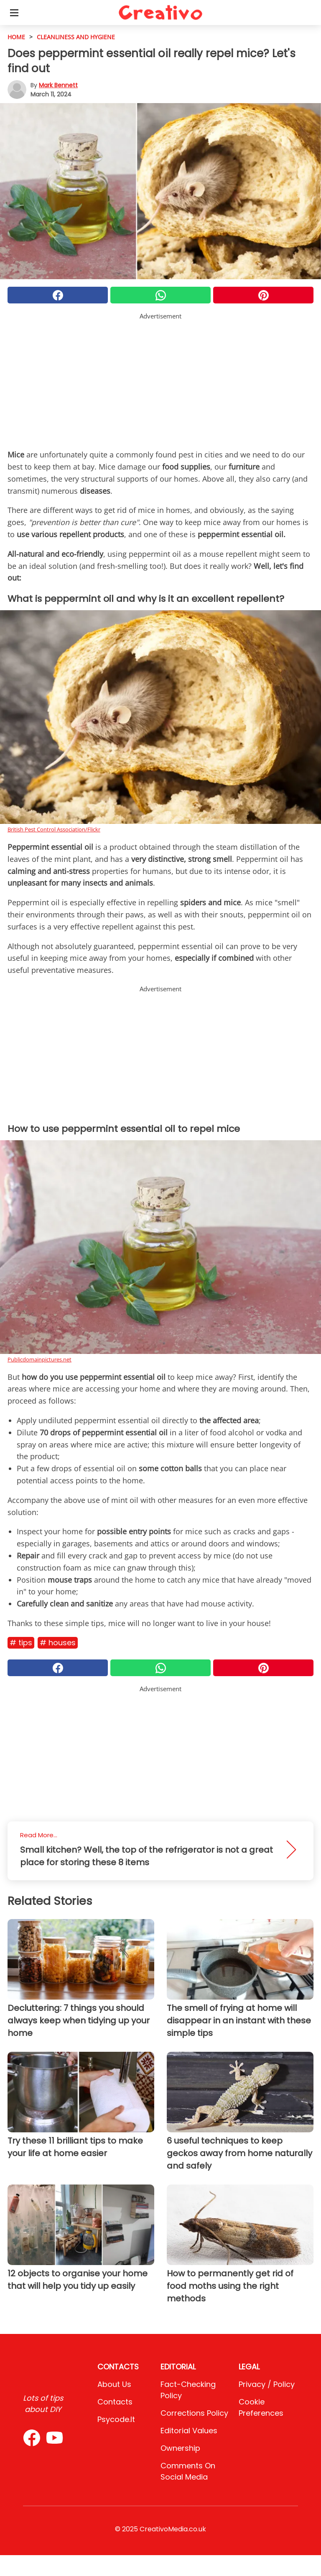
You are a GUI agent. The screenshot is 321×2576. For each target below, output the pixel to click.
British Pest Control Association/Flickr (54, 829)
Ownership (180, 2448)
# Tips (21, 1642)
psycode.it (116, 2419)
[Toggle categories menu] (14, 12)
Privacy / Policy (267, 2384)
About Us (114, 2384)
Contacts (114, 2402)
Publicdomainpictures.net (39, 1359)
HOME (16, 37)
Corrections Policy (194, 2413)
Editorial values (188, 2430)
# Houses (58, 1642)
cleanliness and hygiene (76, 37)
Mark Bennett (58, 85)
